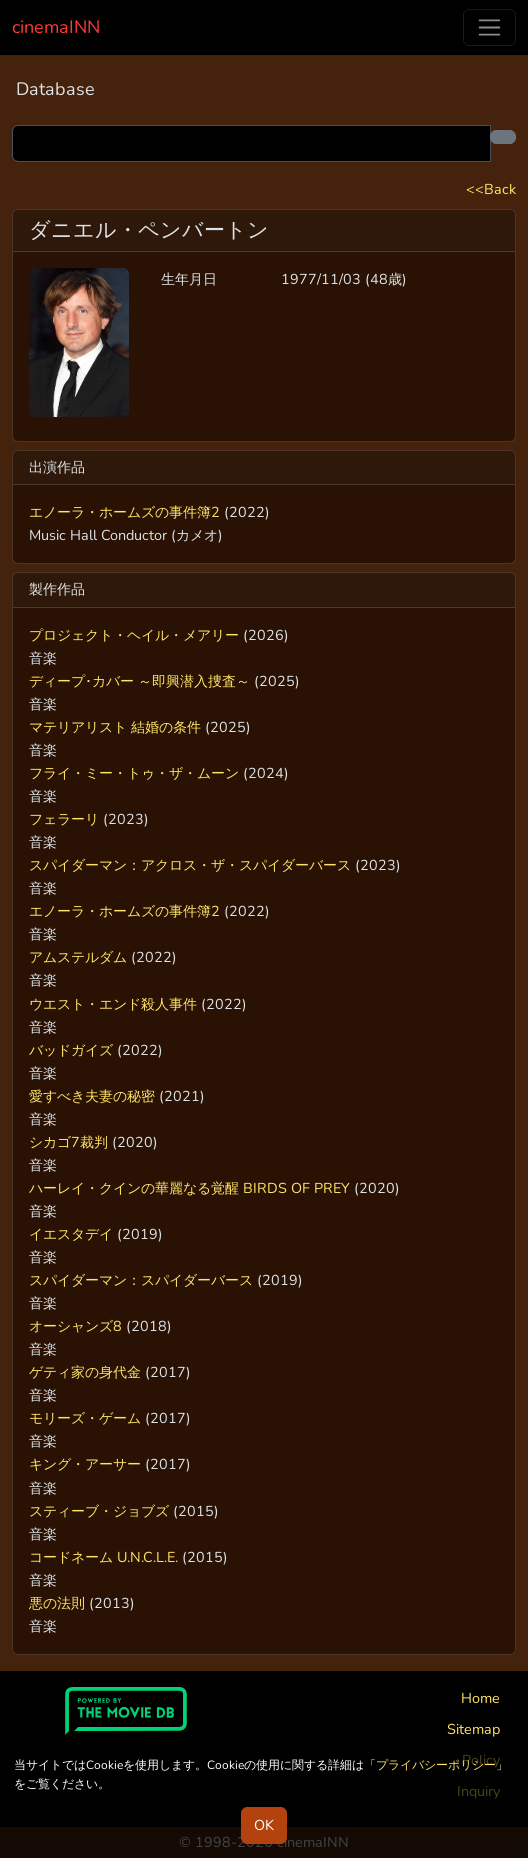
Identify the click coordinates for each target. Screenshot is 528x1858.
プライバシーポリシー (436, 1765)
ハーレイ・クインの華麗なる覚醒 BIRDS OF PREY (189, 1188)
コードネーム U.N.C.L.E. (103, 1557)
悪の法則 (57, 1603)
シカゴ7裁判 (68, 1142)
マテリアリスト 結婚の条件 (115, 727)
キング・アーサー (85, 1464)
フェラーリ (64, 819)
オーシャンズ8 (75, 1326)
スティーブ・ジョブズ (99, 1511)
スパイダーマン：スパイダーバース (141, 1280)
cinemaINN (56, 27)
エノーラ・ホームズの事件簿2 (124, 512)
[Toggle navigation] (489, 27)
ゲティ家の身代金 (85, 1372)
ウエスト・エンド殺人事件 (113, 1004)
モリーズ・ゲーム (85, 1418)
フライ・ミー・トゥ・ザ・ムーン (134, 773)
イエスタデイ (71, 1234)
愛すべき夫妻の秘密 (92, 1096)
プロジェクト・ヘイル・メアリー (134, 635)
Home (480, 1698)
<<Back (491, 189)
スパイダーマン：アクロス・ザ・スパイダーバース (190, 865)
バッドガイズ (71, 1050)
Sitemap (473, 1729)
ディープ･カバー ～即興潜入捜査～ (139, 681)
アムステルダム (78, 957)
